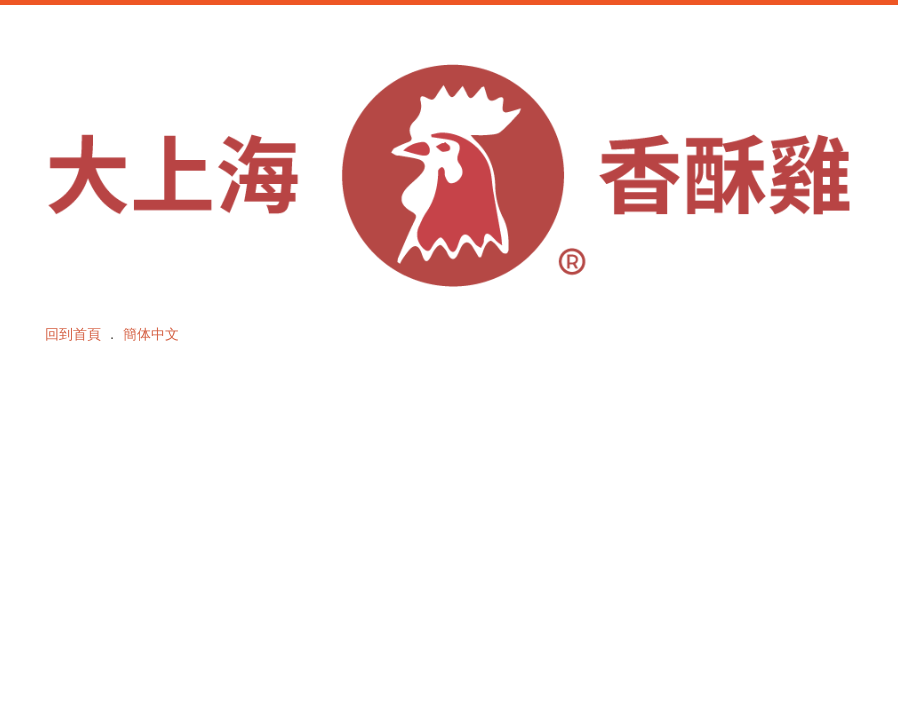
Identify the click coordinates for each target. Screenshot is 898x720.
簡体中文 (151, 334)
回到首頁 (73, 334)
